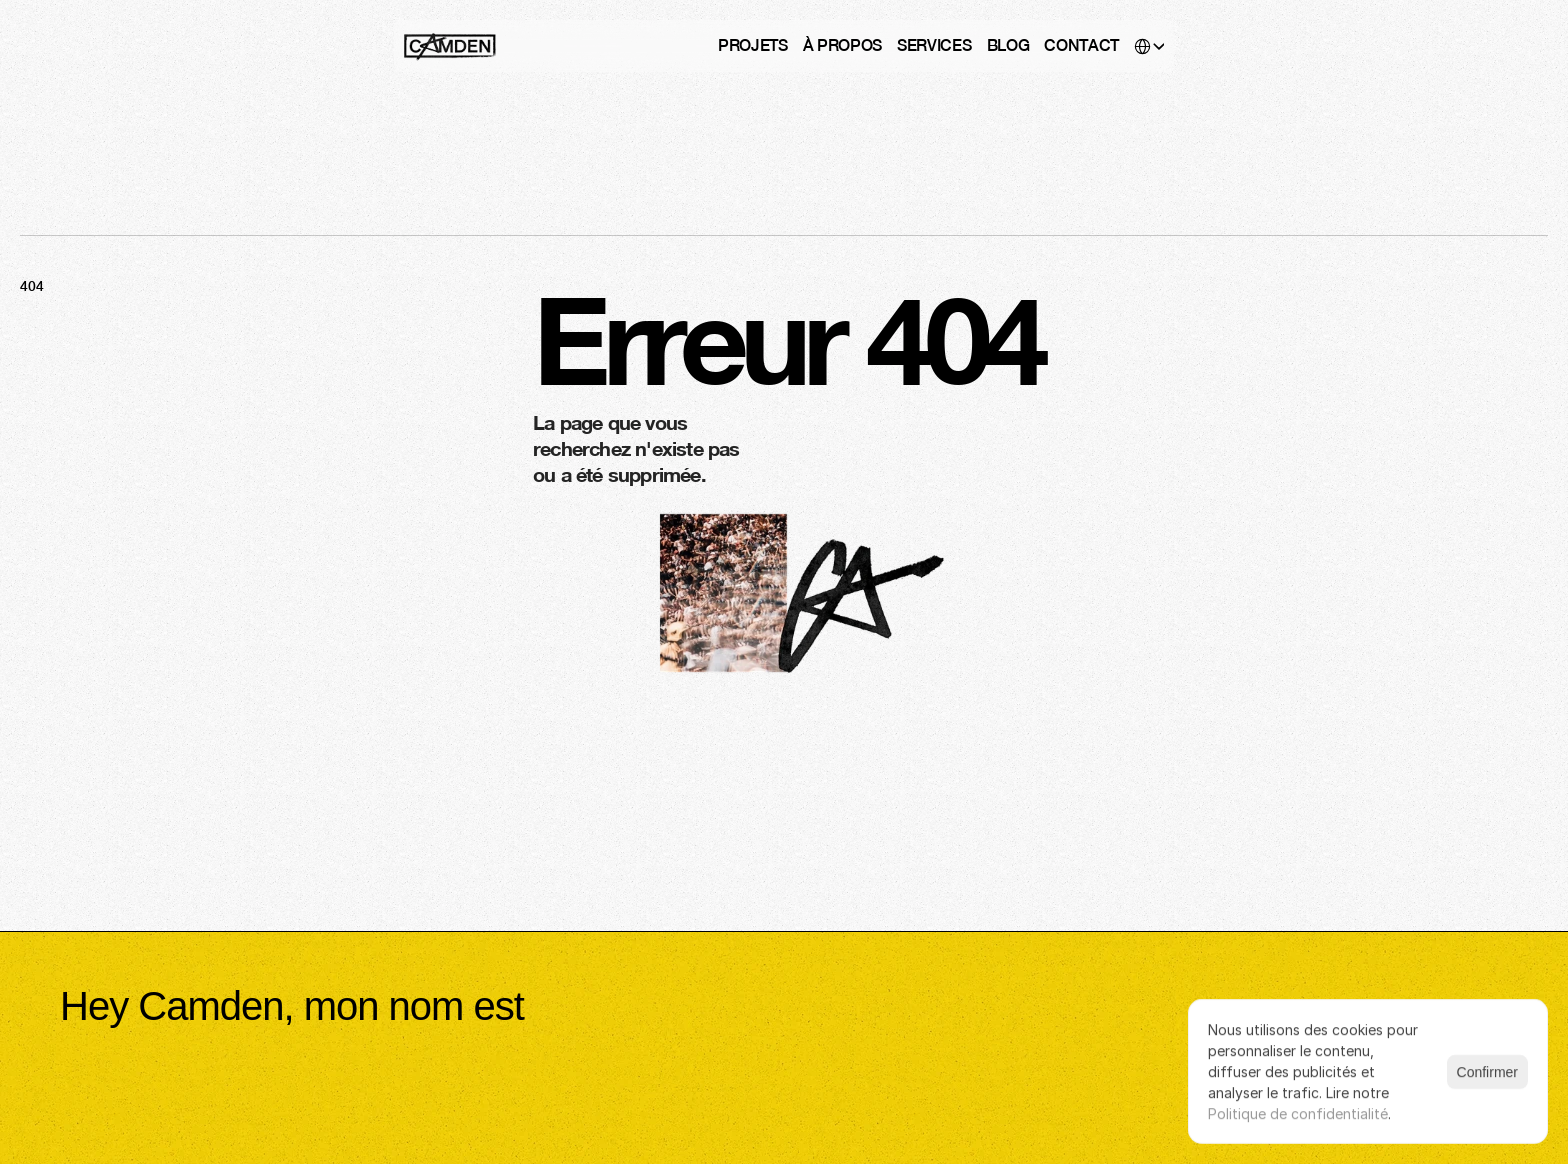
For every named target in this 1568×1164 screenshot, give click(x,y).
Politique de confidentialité (1298, 1113)
